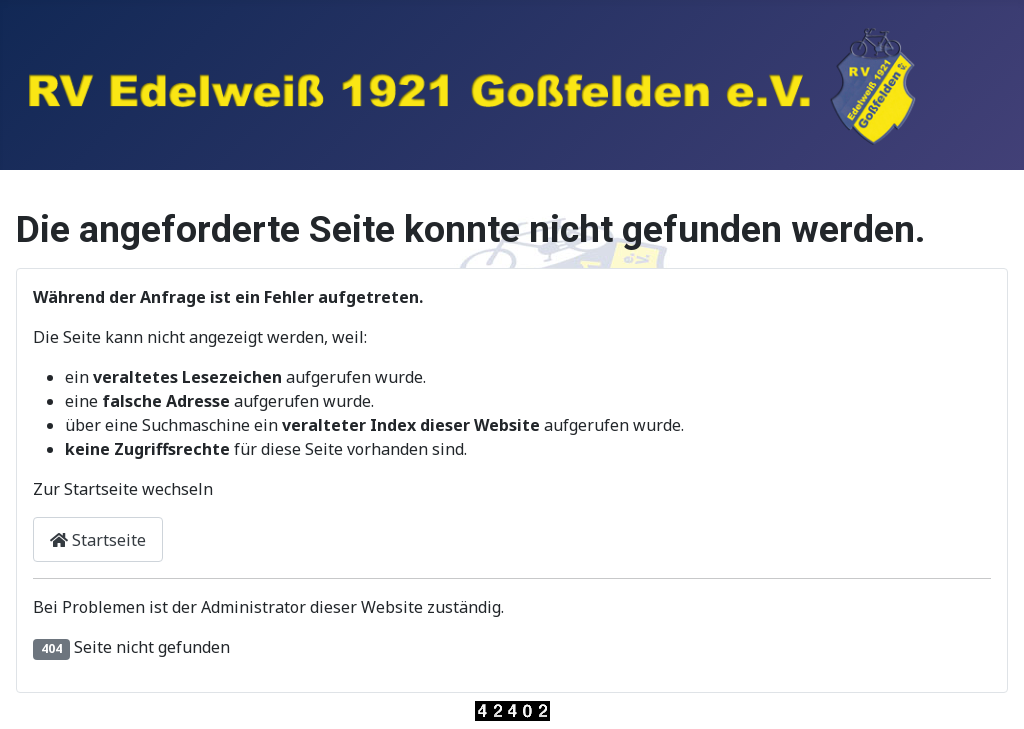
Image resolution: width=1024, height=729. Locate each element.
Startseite (98, 540)
